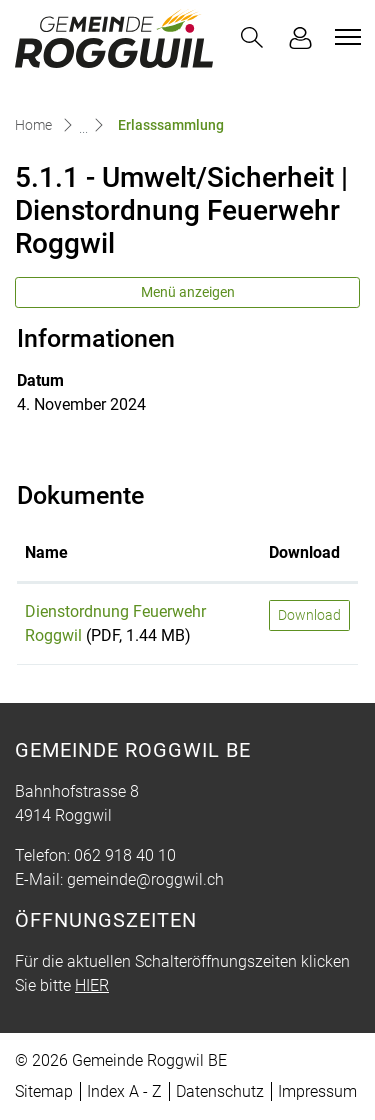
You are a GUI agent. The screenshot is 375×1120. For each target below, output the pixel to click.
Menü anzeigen (188, 292)
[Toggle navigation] (345, 37)
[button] (252, 37)
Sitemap (44, 1091)
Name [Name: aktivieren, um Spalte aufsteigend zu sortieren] (46, 552)
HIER (92, 985)
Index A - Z (124, 1091)
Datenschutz (220, 1091)
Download (309, 615)
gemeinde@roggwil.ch (145, 879)
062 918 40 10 (125, 855)
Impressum (317, 1091)
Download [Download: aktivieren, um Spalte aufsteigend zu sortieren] (304, 552)
